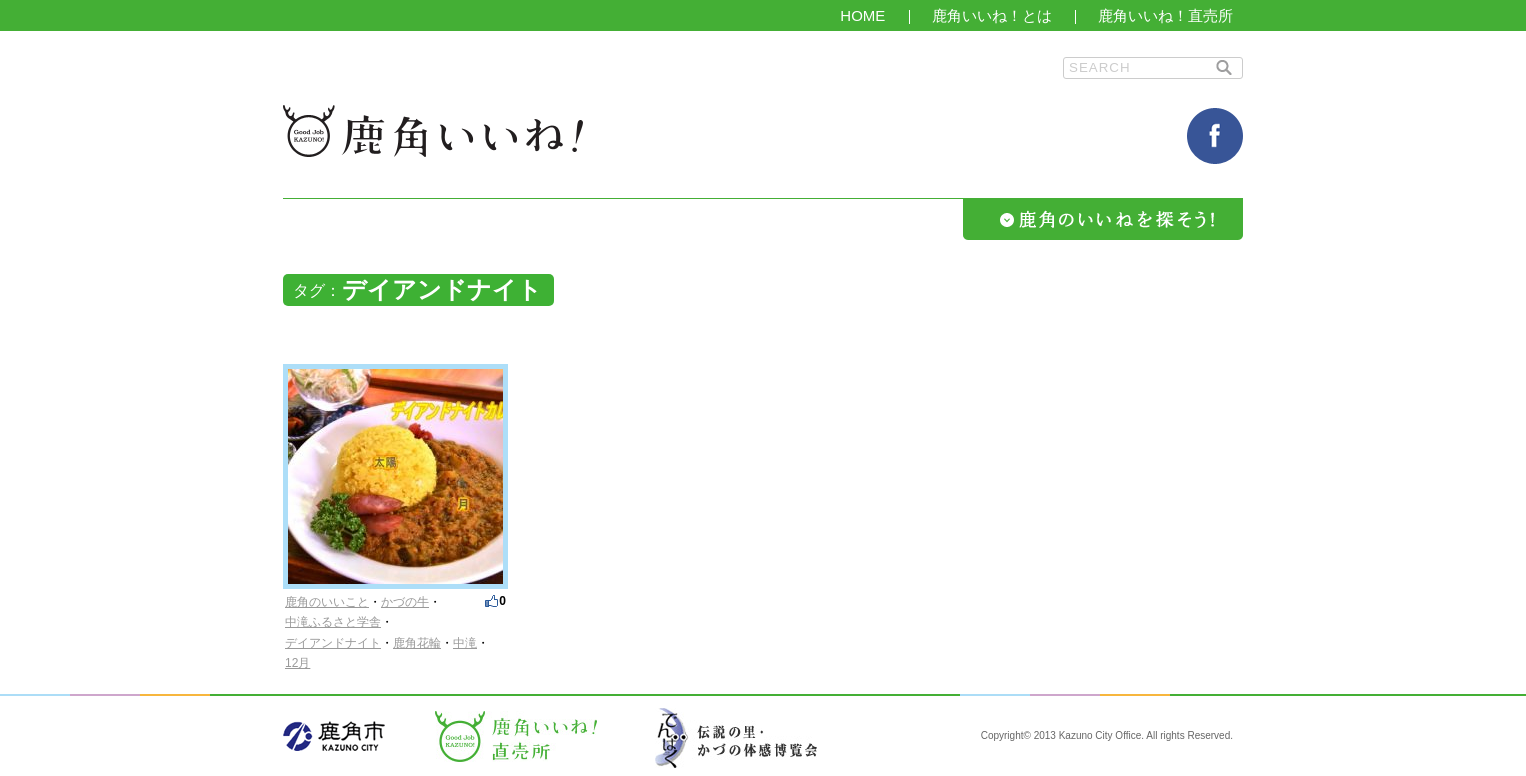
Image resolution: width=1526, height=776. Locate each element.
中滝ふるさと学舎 (333, 622)
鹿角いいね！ (433, 131)
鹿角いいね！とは (992, 15)
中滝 (465, 643)
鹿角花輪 (417, 643)
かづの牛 (405, 602)
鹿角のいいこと (327, 602)
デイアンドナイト (333, 643)
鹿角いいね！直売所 (1165, 15)
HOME (862, 15)
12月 (297, 663)
